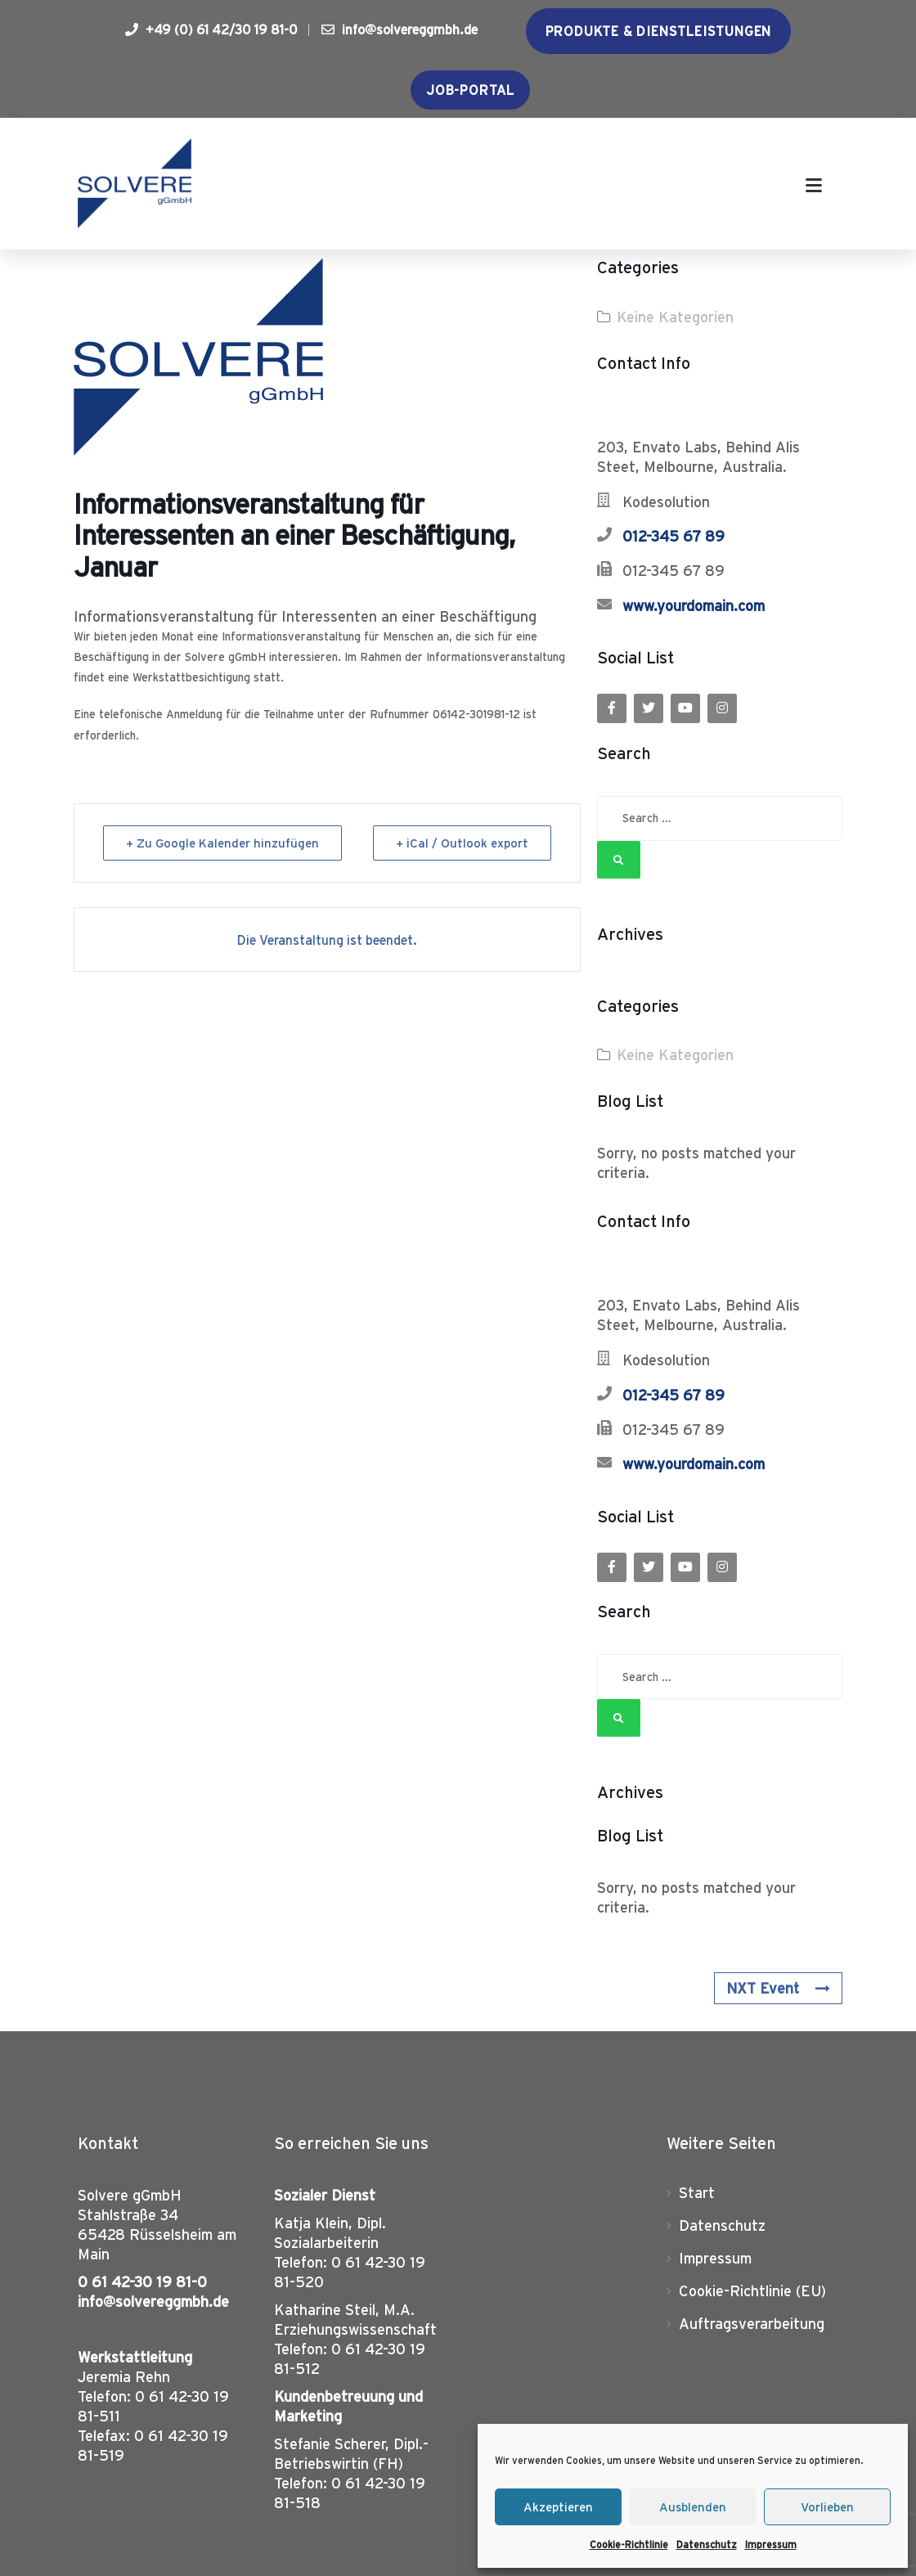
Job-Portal (470, 90)
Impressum (771, 2544)
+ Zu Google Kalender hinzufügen (223, 843)
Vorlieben (827, 2507)
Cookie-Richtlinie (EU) (752, 2291)
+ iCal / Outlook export (461, 843)
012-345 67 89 (673, 536)
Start (697, 2193)
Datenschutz (706, 2544)
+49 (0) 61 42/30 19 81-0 (211, 29)
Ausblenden (692, 2507)
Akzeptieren (558, 2507)
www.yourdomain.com (693, 606)
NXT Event (777, 1988)
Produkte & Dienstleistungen (659, 31)
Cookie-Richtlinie (629, 2544)
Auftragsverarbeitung (751, 2323)
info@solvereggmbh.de (399, 29)
